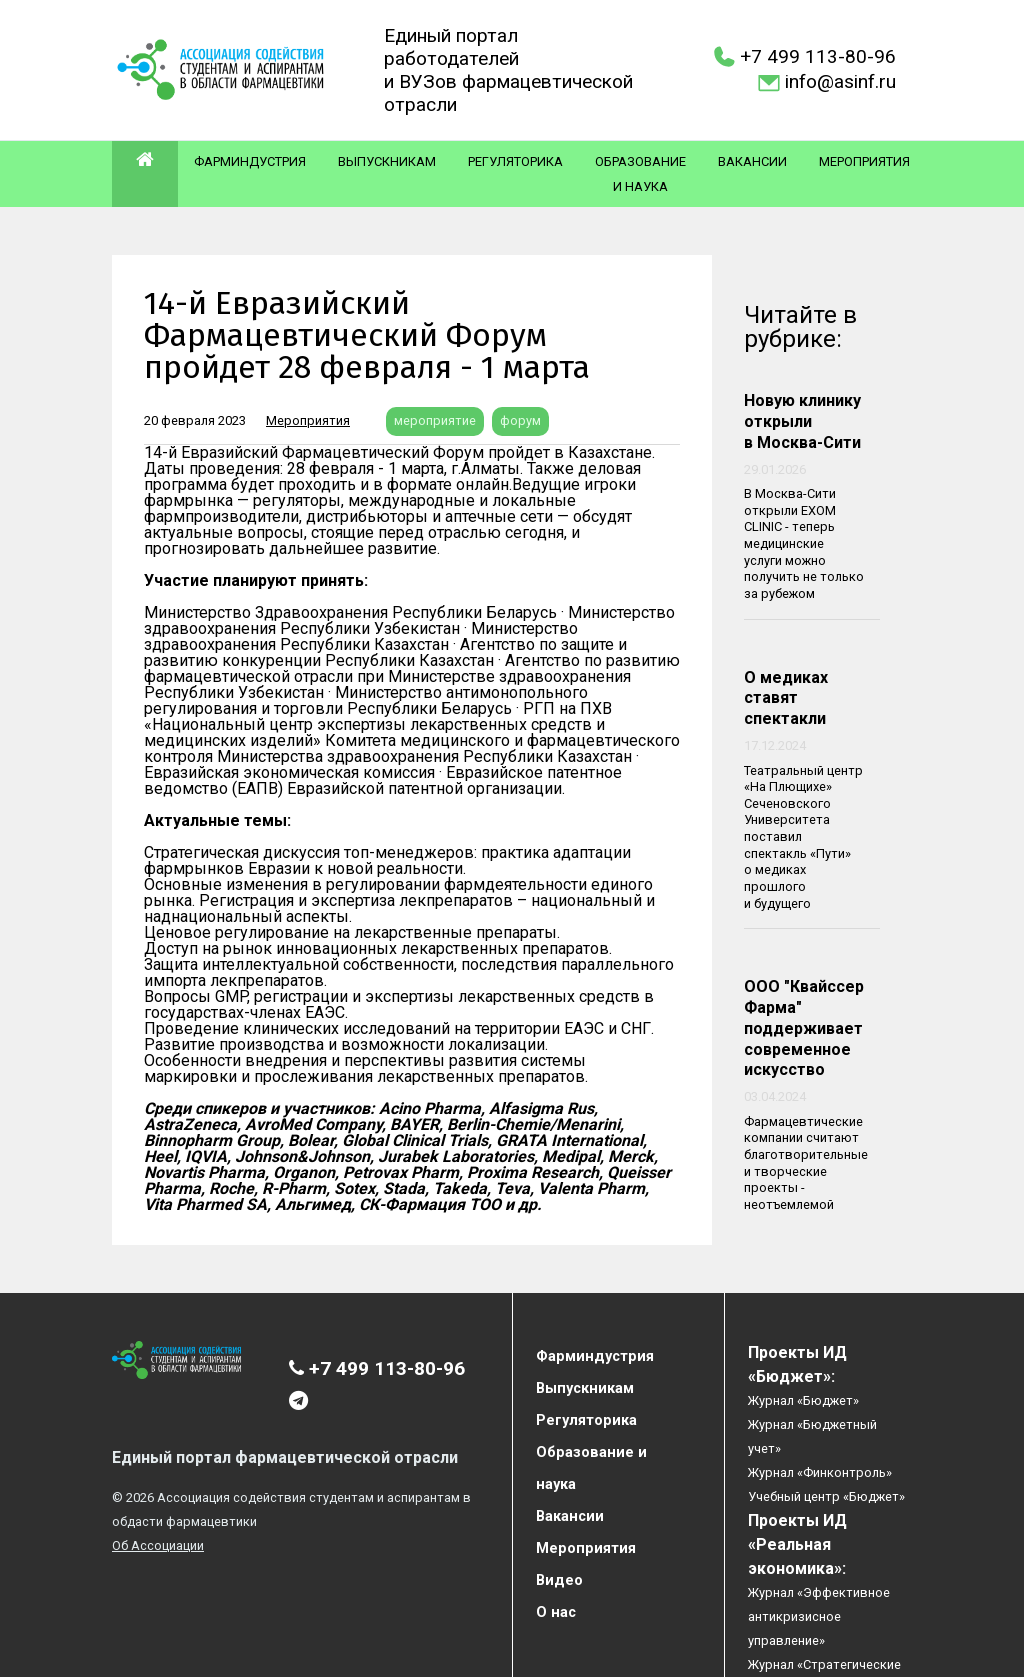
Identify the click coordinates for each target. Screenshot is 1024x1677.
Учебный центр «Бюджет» (826, 1496)
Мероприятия (864, 161)
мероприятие (435, 420)
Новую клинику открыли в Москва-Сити (802, 421)
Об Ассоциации (158, 1545)
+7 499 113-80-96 (818, 56)
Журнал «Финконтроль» (820, 1472)
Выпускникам (387, 161)
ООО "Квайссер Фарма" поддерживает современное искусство (804, 1028)
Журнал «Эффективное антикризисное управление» (819, 1616)
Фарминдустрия (250, 161)
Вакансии (752, 161)
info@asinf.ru (840, 81)
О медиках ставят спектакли (786, 698)
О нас (556, 1612)
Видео (559, 1580)
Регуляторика (515, 161)
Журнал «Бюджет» (803, 1400)
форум (520, 420)
